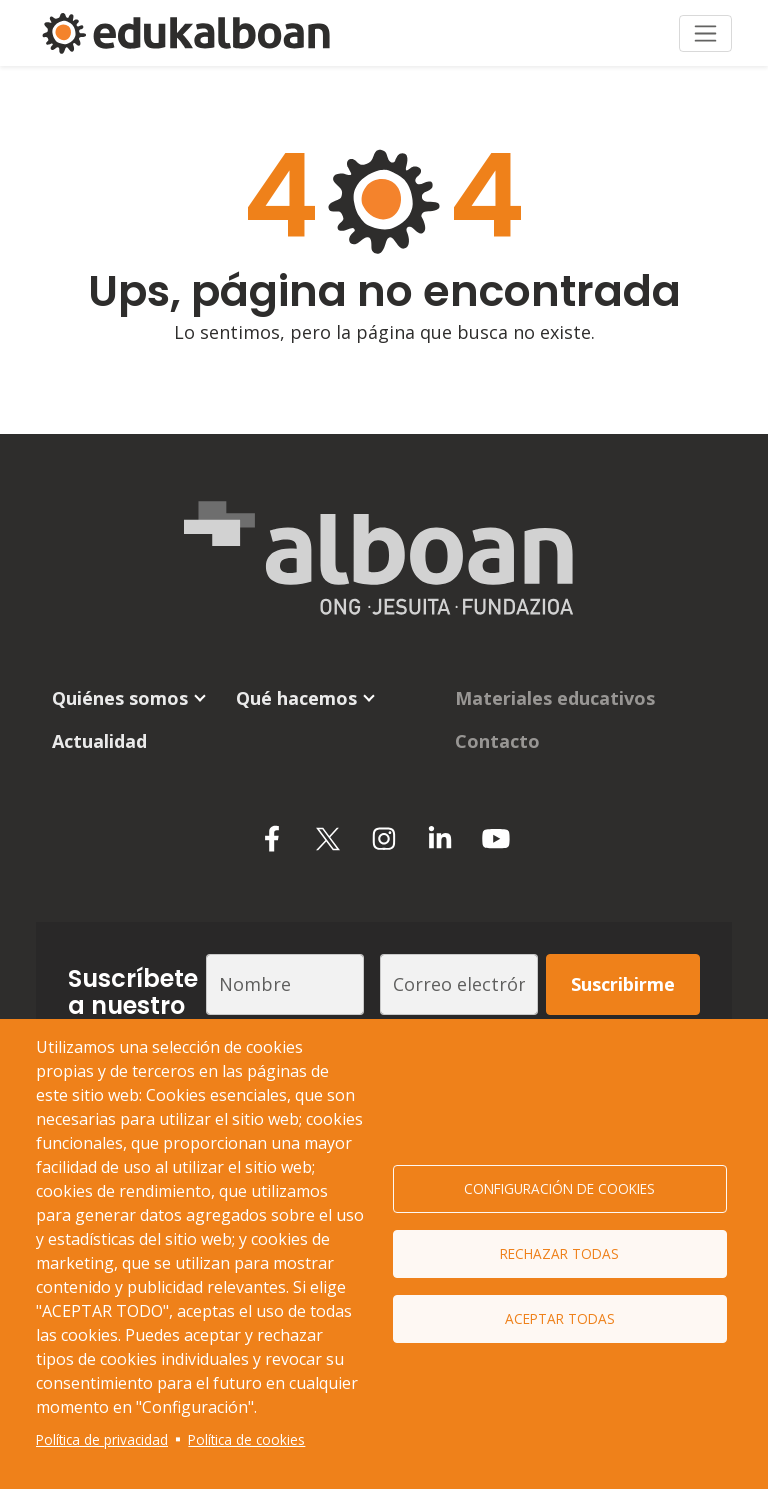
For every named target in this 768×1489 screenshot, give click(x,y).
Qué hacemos (296, 698)
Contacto (497, 741)
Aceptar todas (560, 1318)
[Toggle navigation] (705, 33)
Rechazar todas (559, 1253)
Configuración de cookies (559, 1188)
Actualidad (99, 741)
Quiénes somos (120, 698)
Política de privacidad (102, 1439)
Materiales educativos (555, 698)
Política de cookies (246, 1439)
